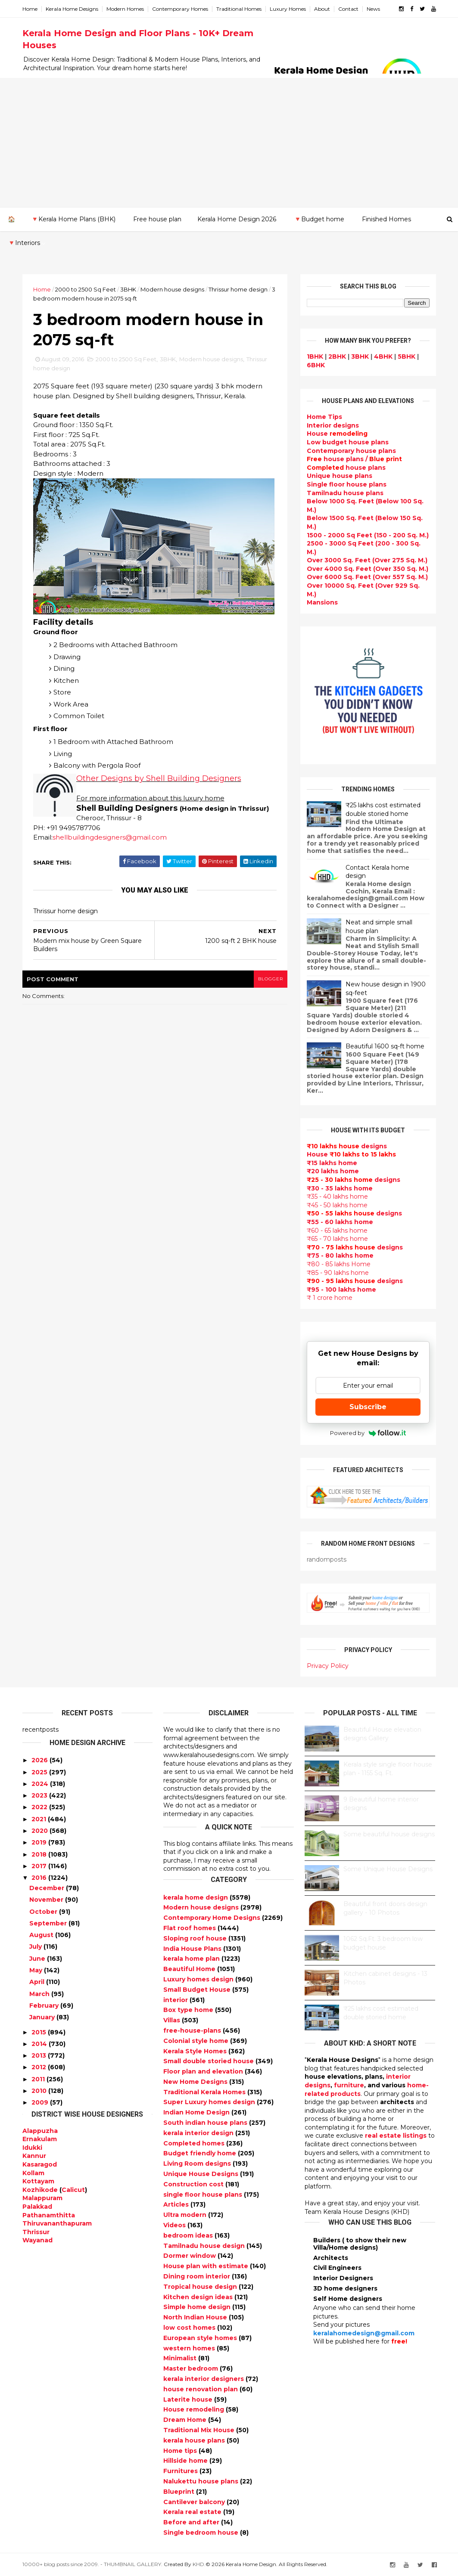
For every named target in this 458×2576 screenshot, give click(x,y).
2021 (38, 1819)
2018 (39, 1854)
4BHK (383, 356)
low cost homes (190, 2327)
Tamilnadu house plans (345, 493)
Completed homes (194, 2143)
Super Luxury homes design (210, 2102)
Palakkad (37, 2206)
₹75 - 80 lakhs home (340, 1255)
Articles (176, 2204)
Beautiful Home (190, 1969)
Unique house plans (339, 476)
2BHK (337, 356)
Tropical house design (201, 2287)
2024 (39, 1784)
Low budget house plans (348, 442)
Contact (348, 9)
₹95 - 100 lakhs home (341, 1289)
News (373, 9)
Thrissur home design (238, 289)
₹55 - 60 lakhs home (340, 1222)
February (44, 2005)
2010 (39, 2091)
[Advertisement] (229, 142)
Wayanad (37, 2240)
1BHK (315, 356)
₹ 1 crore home (329, 1298)
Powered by (368, 1432)
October (43, 1912)
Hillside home (186, 2460)
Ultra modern (185, 2215)
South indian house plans (206, 2123)
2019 (39, 1842)
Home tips (181, 2451)
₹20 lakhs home (333, 1171)
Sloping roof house (195, 1938)
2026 (39, 1760)
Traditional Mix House (199, 2430)
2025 (39, 1772)
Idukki (32, 2147)
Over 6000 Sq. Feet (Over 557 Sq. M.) (367, 577)
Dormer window (190, 2256)
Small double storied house (209, 2061)
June (37, 1958)
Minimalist (180, 2358)
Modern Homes (125, 9)
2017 (39, 1866)
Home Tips (324, 417)
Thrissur (36, 2232)
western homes (190, 2348)
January (42, 2017)
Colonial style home (196, 2041)
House (337, 433)
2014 (39, 2044)
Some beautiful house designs (389, 1834)
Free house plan (157, 219)
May (35, 1970)
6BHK (316, 365)
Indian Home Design (197, 2112)
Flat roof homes (190, 1928)
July (35, 1946)
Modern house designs (172, 289)
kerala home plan (192, 1958)
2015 (38, 2032)
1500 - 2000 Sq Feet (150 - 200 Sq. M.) (368, 535)
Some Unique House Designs (388, 1869)
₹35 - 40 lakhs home (337, 1196)
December (46, 1888)
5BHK (406, 356)
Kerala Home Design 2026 (236, 219)
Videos (175, 2225)
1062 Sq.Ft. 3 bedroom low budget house (383, 1943)
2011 (38, 2079)
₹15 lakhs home (332, 1163)
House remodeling (194, 2409)
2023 (39, 1795)
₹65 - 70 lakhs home (337, 1239)
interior (176, 2000)
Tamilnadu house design (204, 2246)
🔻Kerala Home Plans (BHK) (73, 219)
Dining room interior (197, 2276)
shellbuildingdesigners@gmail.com (110, 837)
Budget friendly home (200, 2153)
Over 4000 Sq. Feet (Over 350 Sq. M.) (367, 569)
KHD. (199, 2564)
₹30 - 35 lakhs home (340, 1188)
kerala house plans (195, 2440)
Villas (172, 2020)
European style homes (201, 2338)
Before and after (192, 2522)
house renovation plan (201, 2389)
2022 (39, 1807)
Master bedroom (191, 2368)
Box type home (189, 2010)
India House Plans (193, 1949)
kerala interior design (199, 2133)
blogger (270, 979)
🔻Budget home (319, 219)
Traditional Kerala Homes (205, 2092)
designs (333, 425)
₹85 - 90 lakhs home (338, 1273)
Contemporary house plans (351, 451)
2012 (38, 2067)
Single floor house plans (346, 484)
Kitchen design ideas (198, 2297)
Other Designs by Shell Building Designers (158, 778)
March (39, 1994)
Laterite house (188, 2399)
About (322, 9)
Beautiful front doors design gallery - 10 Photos (385, 1908)
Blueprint (179, 2491)
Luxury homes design (199, 1979)
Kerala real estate (193, 2512)
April (36, 1982)
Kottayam (38, 2181)
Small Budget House (197, 1989)
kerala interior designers (204, 2379)
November (46, 1899)
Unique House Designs (201, 2174)
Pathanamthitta (48, 2215)
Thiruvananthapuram (57, 2223)
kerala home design (196, 1897)
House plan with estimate (206, 2266)
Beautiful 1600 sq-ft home (385, 1046)
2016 (39, 1878)
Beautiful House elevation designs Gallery (382, 1734)
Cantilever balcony (195, 2502)
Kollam (33, 2173)
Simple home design (197, 2307)
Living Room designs (198, 2163)
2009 (39, 2102)
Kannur (34, 2156)
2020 (39, 1831)
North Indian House (196, 2317)
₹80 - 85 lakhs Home (339, 1264)
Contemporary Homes (180, 9)
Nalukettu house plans (201, 2481)
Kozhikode (40, 2190)
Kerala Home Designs (72, 9)
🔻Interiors (24, 243)
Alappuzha (40, 2131)
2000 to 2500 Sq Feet (85, 289)
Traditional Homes (239, 9)
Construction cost (194, 2184)
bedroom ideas (189, 2235)
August (41, 1935)
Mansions (322, 602)
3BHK (128, 289)
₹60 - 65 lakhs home (337, 1230)
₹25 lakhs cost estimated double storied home (383, 809)
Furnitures (181, 2471)
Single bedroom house (201, 2532)
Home (29, 9)
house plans (346, 467)
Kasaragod (39, 2164)
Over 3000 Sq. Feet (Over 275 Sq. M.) (367, 560)
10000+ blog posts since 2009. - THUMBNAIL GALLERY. (92, 2564)
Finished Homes (386, 219)
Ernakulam (39, 2139)
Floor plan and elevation (204, 2071)
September (48, 1923)
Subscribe (367, 1407)
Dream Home (185, 2420)
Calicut (73, 2190)
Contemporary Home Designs (212, 1918)
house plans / (354, 459)
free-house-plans (193, 2030)
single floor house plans (203, 2194)
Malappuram (42, 2198)
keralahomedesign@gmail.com (363, 2333)
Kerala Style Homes (195, 2051)
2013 (38, 2055)
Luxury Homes (288, 9)
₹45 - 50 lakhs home (337, 1205)
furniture (349, 2085)
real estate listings (396, 2135)
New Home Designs (196, 2082)
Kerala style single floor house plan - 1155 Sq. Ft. (387, 1769)
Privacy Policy (328, 1666)
